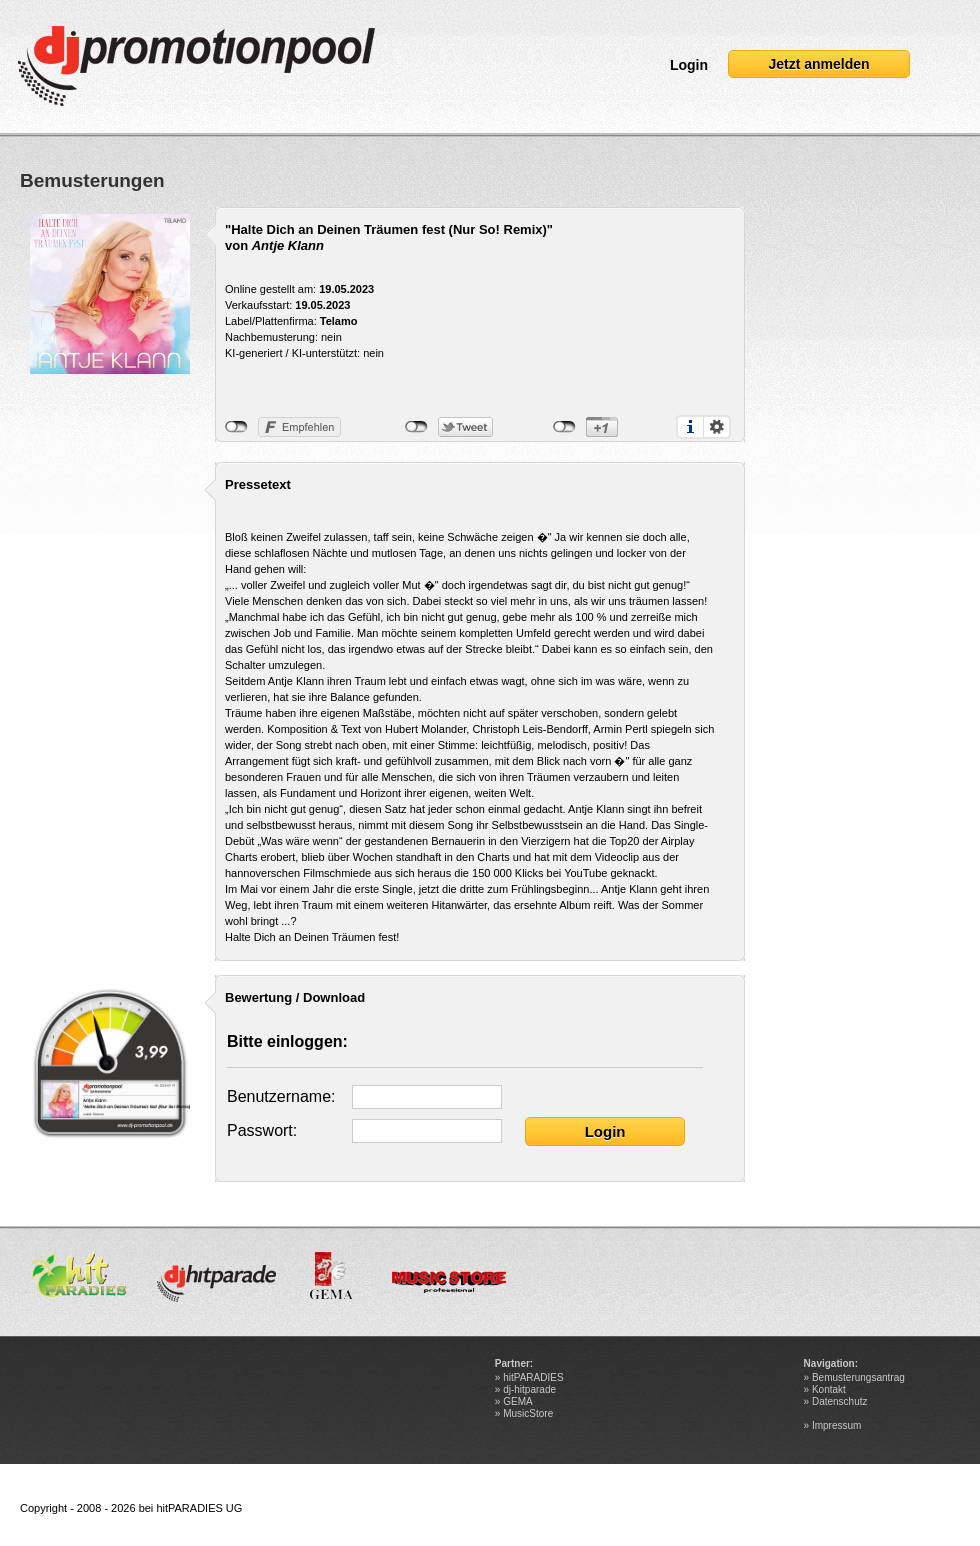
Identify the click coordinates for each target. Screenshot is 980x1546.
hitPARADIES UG (199, 1508)
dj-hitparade (529, 1389)
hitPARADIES (533, 1377)
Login (689, 65)
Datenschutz (840, 1401)
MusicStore (528, 1413)
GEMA (517, 1401)
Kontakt (829, 1389)
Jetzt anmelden (818, 64)
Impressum (836, 1425)
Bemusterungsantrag (858, 1377)
